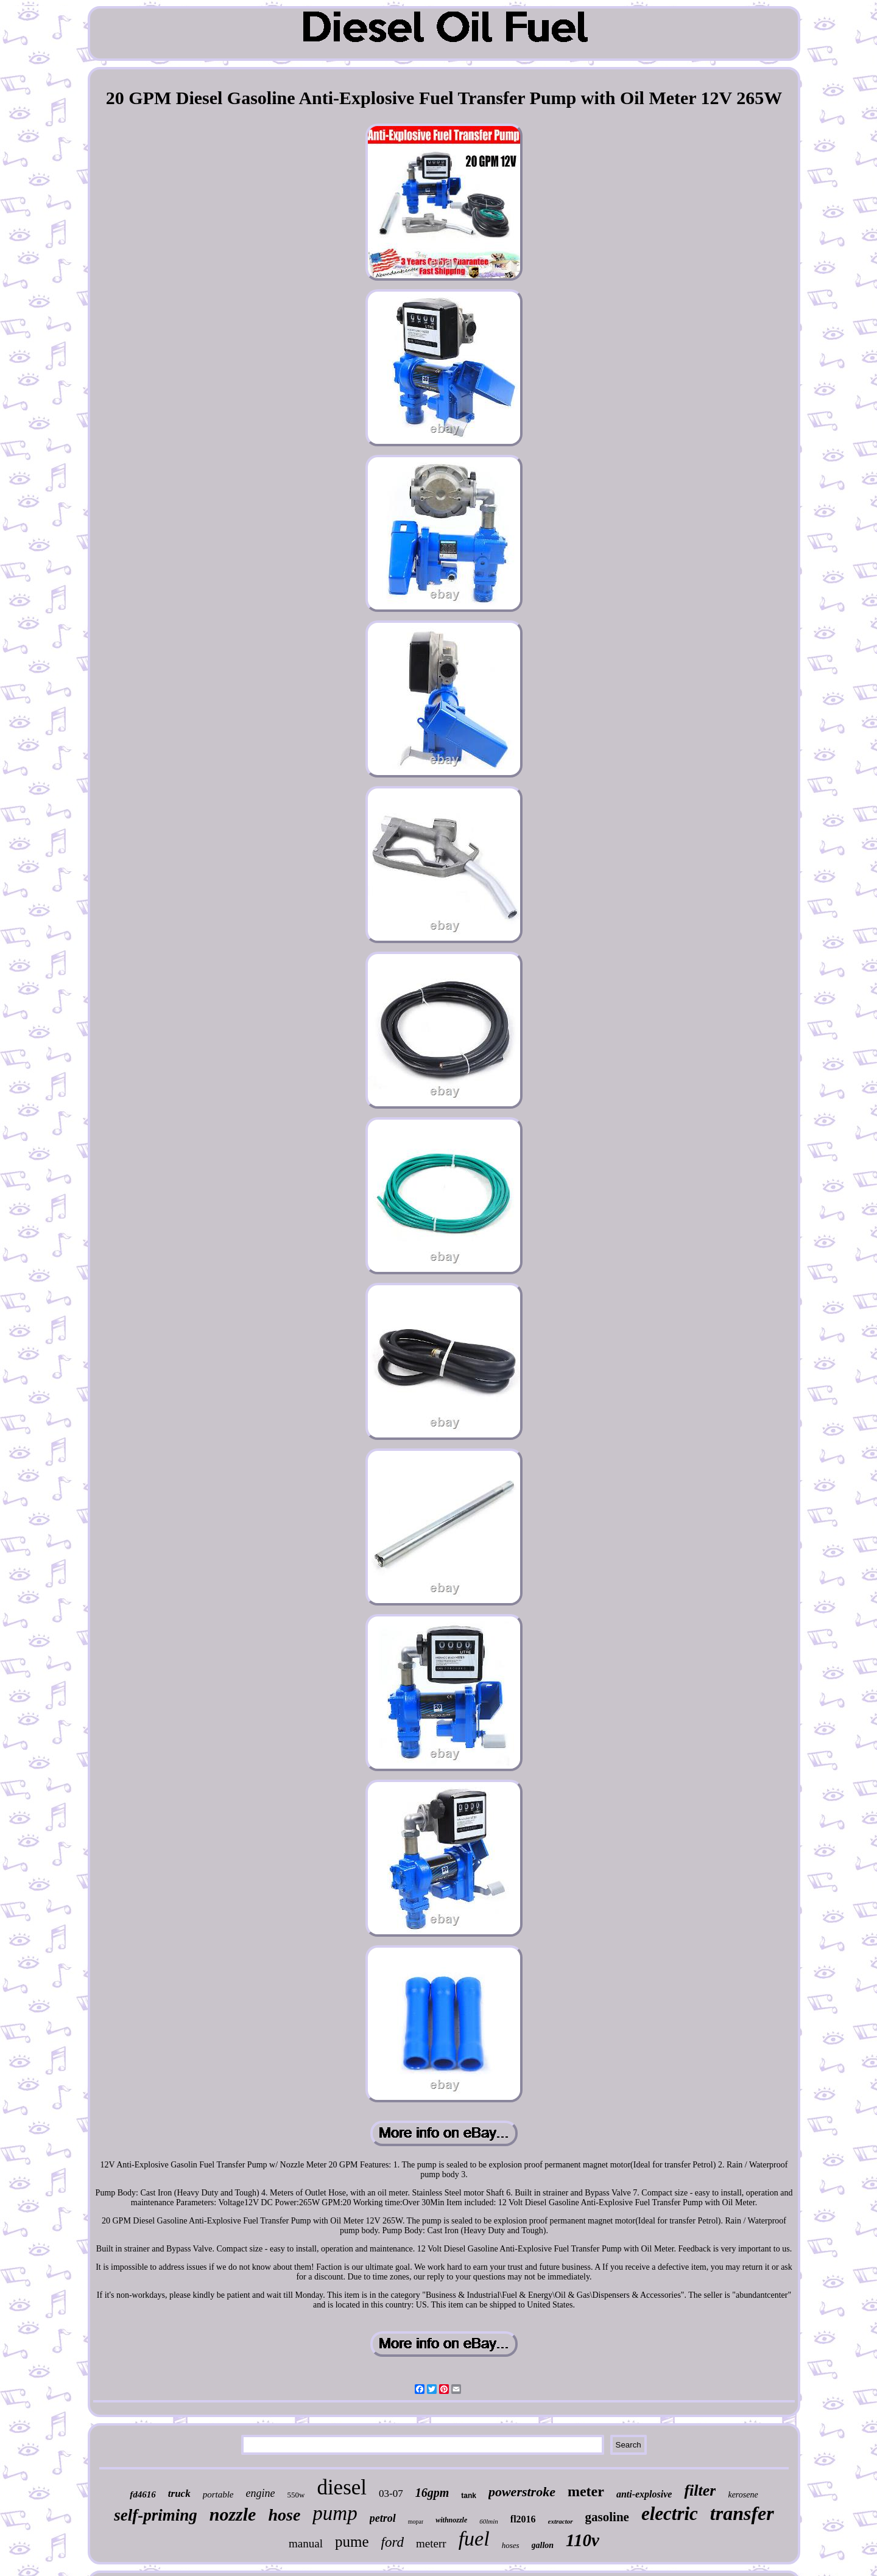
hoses (511, 2545)
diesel (342, 2487)
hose (284, 2514)
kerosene (743, 2494)
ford (392, 2542)
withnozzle (451, 2520)
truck (179, 2493)
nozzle (233, 2514)
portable (218, 2494)
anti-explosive (644, 2494)
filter (700, 2490)
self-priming (155, 2515)
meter (586, 2491)
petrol (383, 2518)
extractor (560, 2521)
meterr (431, 2543)
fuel (474, 2538)
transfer (742, 2513)
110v (582, 2540)
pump (334, 2513)
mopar (416, 2521)
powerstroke (521, 2491)
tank (468, 2495)
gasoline (607, 2517)
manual (306, 2543)
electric (669, 2513)
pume (352, 2541)
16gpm (432, 2492)
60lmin (488, 2521)
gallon (543, 2545)
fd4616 (143, 2494)
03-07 (391, 2493)
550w (296, 2494)
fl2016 (523, 2519)
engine (260, 2493)
